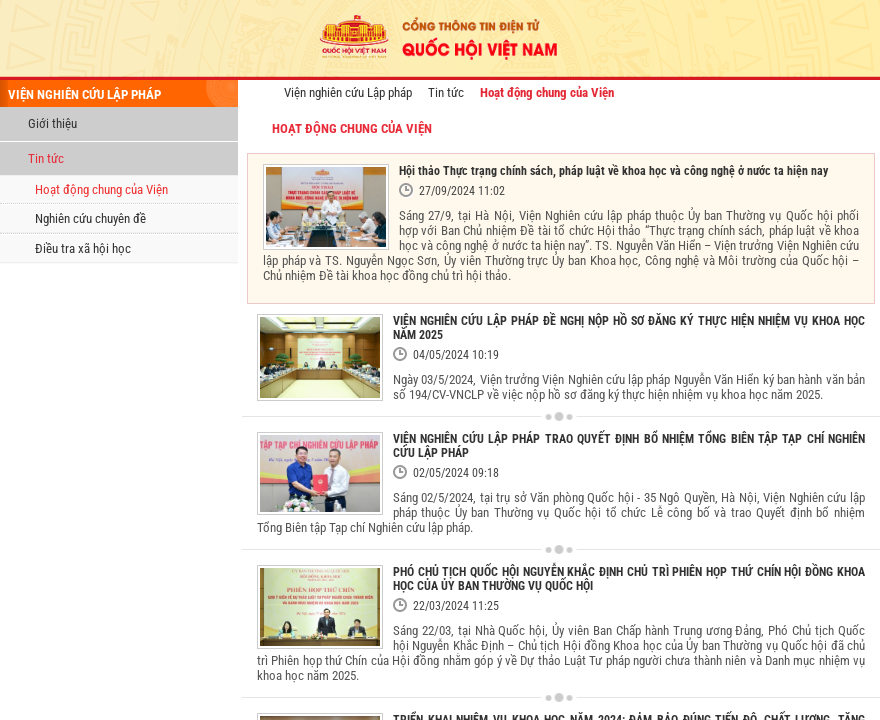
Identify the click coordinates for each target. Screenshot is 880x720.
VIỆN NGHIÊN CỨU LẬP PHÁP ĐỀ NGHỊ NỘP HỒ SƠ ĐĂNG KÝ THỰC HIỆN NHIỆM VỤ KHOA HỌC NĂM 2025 (629, 328)
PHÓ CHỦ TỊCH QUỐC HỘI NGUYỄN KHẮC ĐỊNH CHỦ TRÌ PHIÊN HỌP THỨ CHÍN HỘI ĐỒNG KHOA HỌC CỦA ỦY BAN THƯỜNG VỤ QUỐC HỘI (629, 579)
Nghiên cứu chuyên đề (90, 218)
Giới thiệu (52, 123)
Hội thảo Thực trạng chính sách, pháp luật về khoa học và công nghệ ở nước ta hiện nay (613, 171)
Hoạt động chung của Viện (101, 189)
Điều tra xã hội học (83, 248)
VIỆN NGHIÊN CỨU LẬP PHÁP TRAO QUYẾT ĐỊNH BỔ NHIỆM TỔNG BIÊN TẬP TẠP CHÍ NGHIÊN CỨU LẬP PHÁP (629, 446)
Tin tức (46, 158)
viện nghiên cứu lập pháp (84, 94)
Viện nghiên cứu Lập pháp (348, 92)
